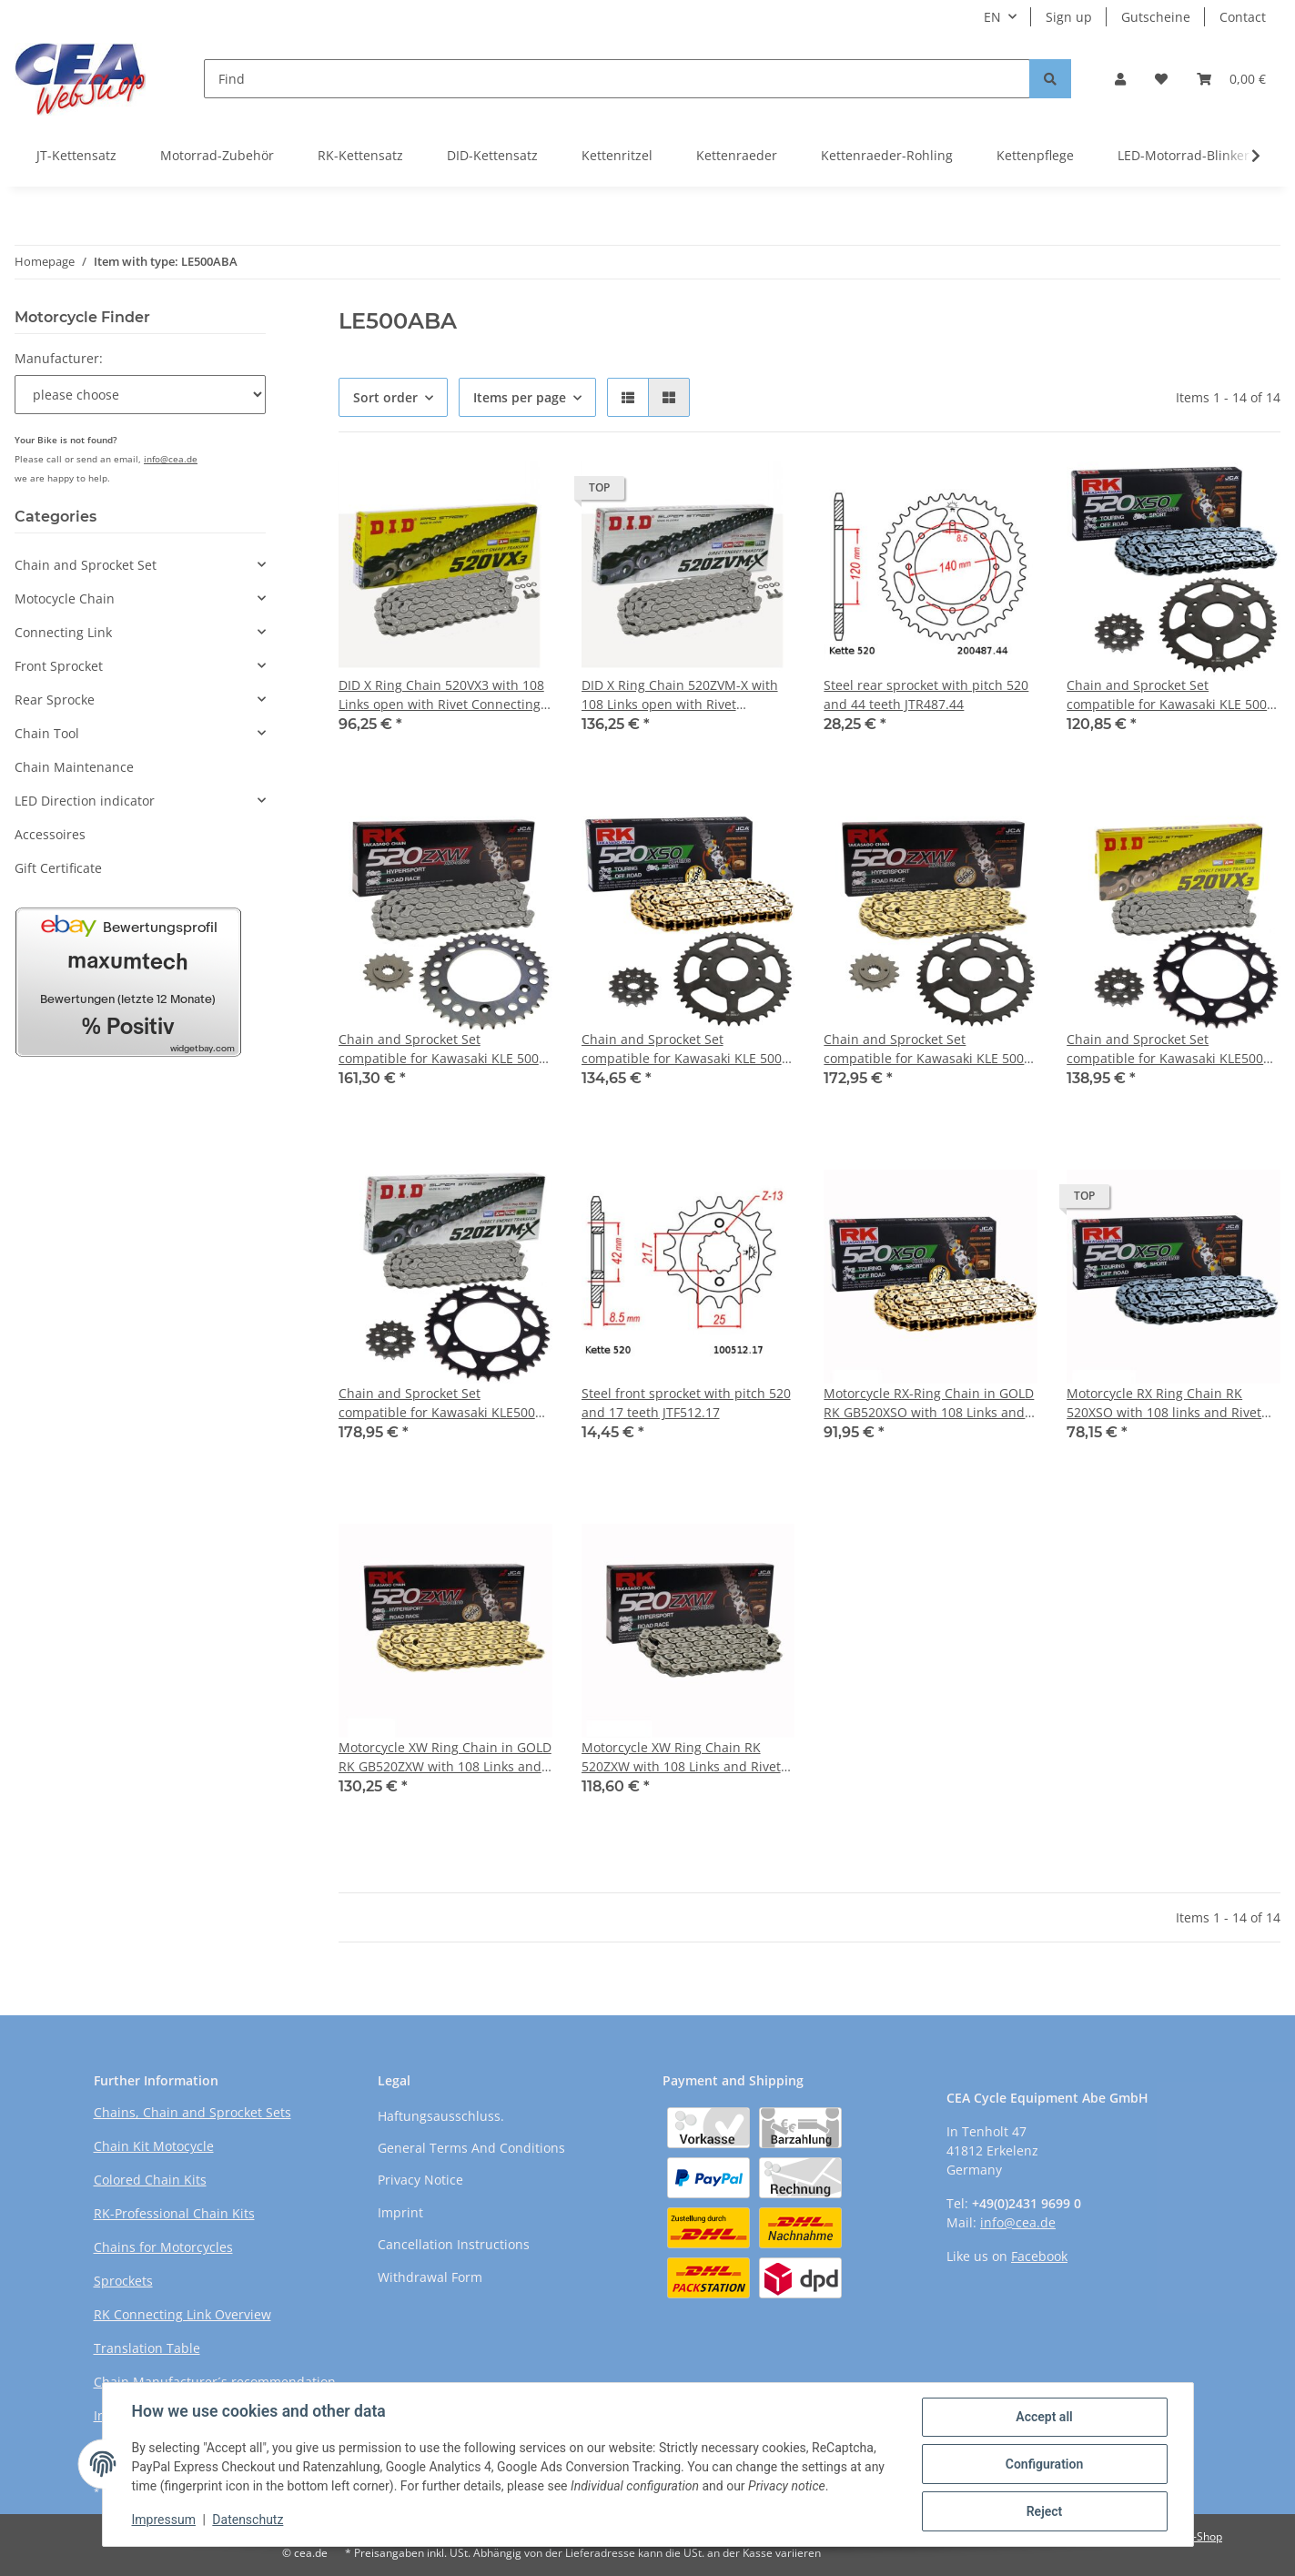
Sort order (385, 397)
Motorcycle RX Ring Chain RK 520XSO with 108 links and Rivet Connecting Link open (1164, 1403)
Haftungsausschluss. (441, 2116)
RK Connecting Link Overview (182, 2314)
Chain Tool (47, 733)
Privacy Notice (420, 2179)
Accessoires (50, 834)
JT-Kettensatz (76, 155)
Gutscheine (1155, 16)
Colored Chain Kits (150, 2179)
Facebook (1039, 2256)
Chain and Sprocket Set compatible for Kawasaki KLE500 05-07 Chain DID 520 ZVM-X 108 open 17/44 (437, 1403)
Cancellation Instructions (454, 2244)
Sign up (1069, 16)
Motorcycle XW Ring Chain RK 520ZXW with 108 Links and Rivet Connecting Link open (681, 1757)
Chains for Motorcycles (163, 2247)
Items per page (519, 397)
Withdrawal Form (430, 2277)
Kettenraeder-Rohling (887, 155)
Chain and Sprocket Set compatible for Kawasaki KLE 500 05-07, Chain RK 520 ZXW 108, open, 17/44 (439, 1049)
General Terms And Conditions (471, 2147)
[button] (1120, 78)
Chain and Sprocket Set (86, 564)
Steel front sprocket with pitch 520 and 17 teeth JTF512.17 (686, 1402)
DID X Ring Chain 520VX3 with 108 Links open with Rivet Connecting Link (441, 695)
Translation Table (147, 2348)
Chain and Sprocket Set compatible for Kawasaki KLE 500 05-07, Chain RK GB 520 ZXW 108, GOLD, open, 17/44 (925, 1049)
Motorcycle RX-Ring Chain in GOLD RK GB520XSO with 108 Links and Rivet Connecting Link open (929, 1403)
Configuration (1044, 2464)
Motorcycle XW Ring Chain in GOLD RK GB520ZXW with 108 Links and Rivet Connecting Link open (445, 1757)
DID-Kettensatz (492, 155)
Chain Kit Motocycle (154, 2146)
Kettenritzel (617, 155)
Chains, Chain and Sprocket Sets (192, 2112)
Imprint (400, 2212)
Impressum (164, 2519)
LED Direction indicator (85, 800)
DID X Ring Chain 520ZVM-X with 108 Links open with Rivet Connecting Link (680, 695)
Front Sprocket (59, 665)
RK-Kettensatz (360, 155)
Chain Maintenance (74, 767)
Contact (1242, 16)
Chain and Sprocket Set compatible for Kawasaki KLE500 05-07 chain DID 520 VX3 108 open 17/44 (1170, 1049)
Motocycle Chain (65, 598)
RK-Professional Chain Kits (174, 2213)
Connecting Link (63, 632)
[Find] (617, 78)
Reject (1045, 2511)
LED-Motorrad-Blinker (1183, 155)
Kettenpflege (1035, 155)
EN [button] (992, 16)
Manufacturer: (59, 358)
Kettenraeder (736, 155)
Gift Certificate (58, 868)
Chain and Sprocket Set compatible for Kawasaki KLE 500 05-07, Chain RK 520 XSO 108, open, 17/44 (1167, 695)
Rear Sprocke (55, 699)
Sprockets (123, 2280)
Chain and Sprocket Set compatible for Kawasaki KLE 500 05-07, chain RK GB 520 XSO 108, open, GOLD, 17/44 (682, 1049)
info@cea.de (170, 458)
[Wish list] (1161, 78)
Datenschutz (247, 2519)
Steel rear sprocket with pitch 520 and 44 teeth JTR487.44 (926, 694)
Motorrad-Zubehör (217, 155)
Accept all (1044, 2416)
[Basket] (1231, 78)
